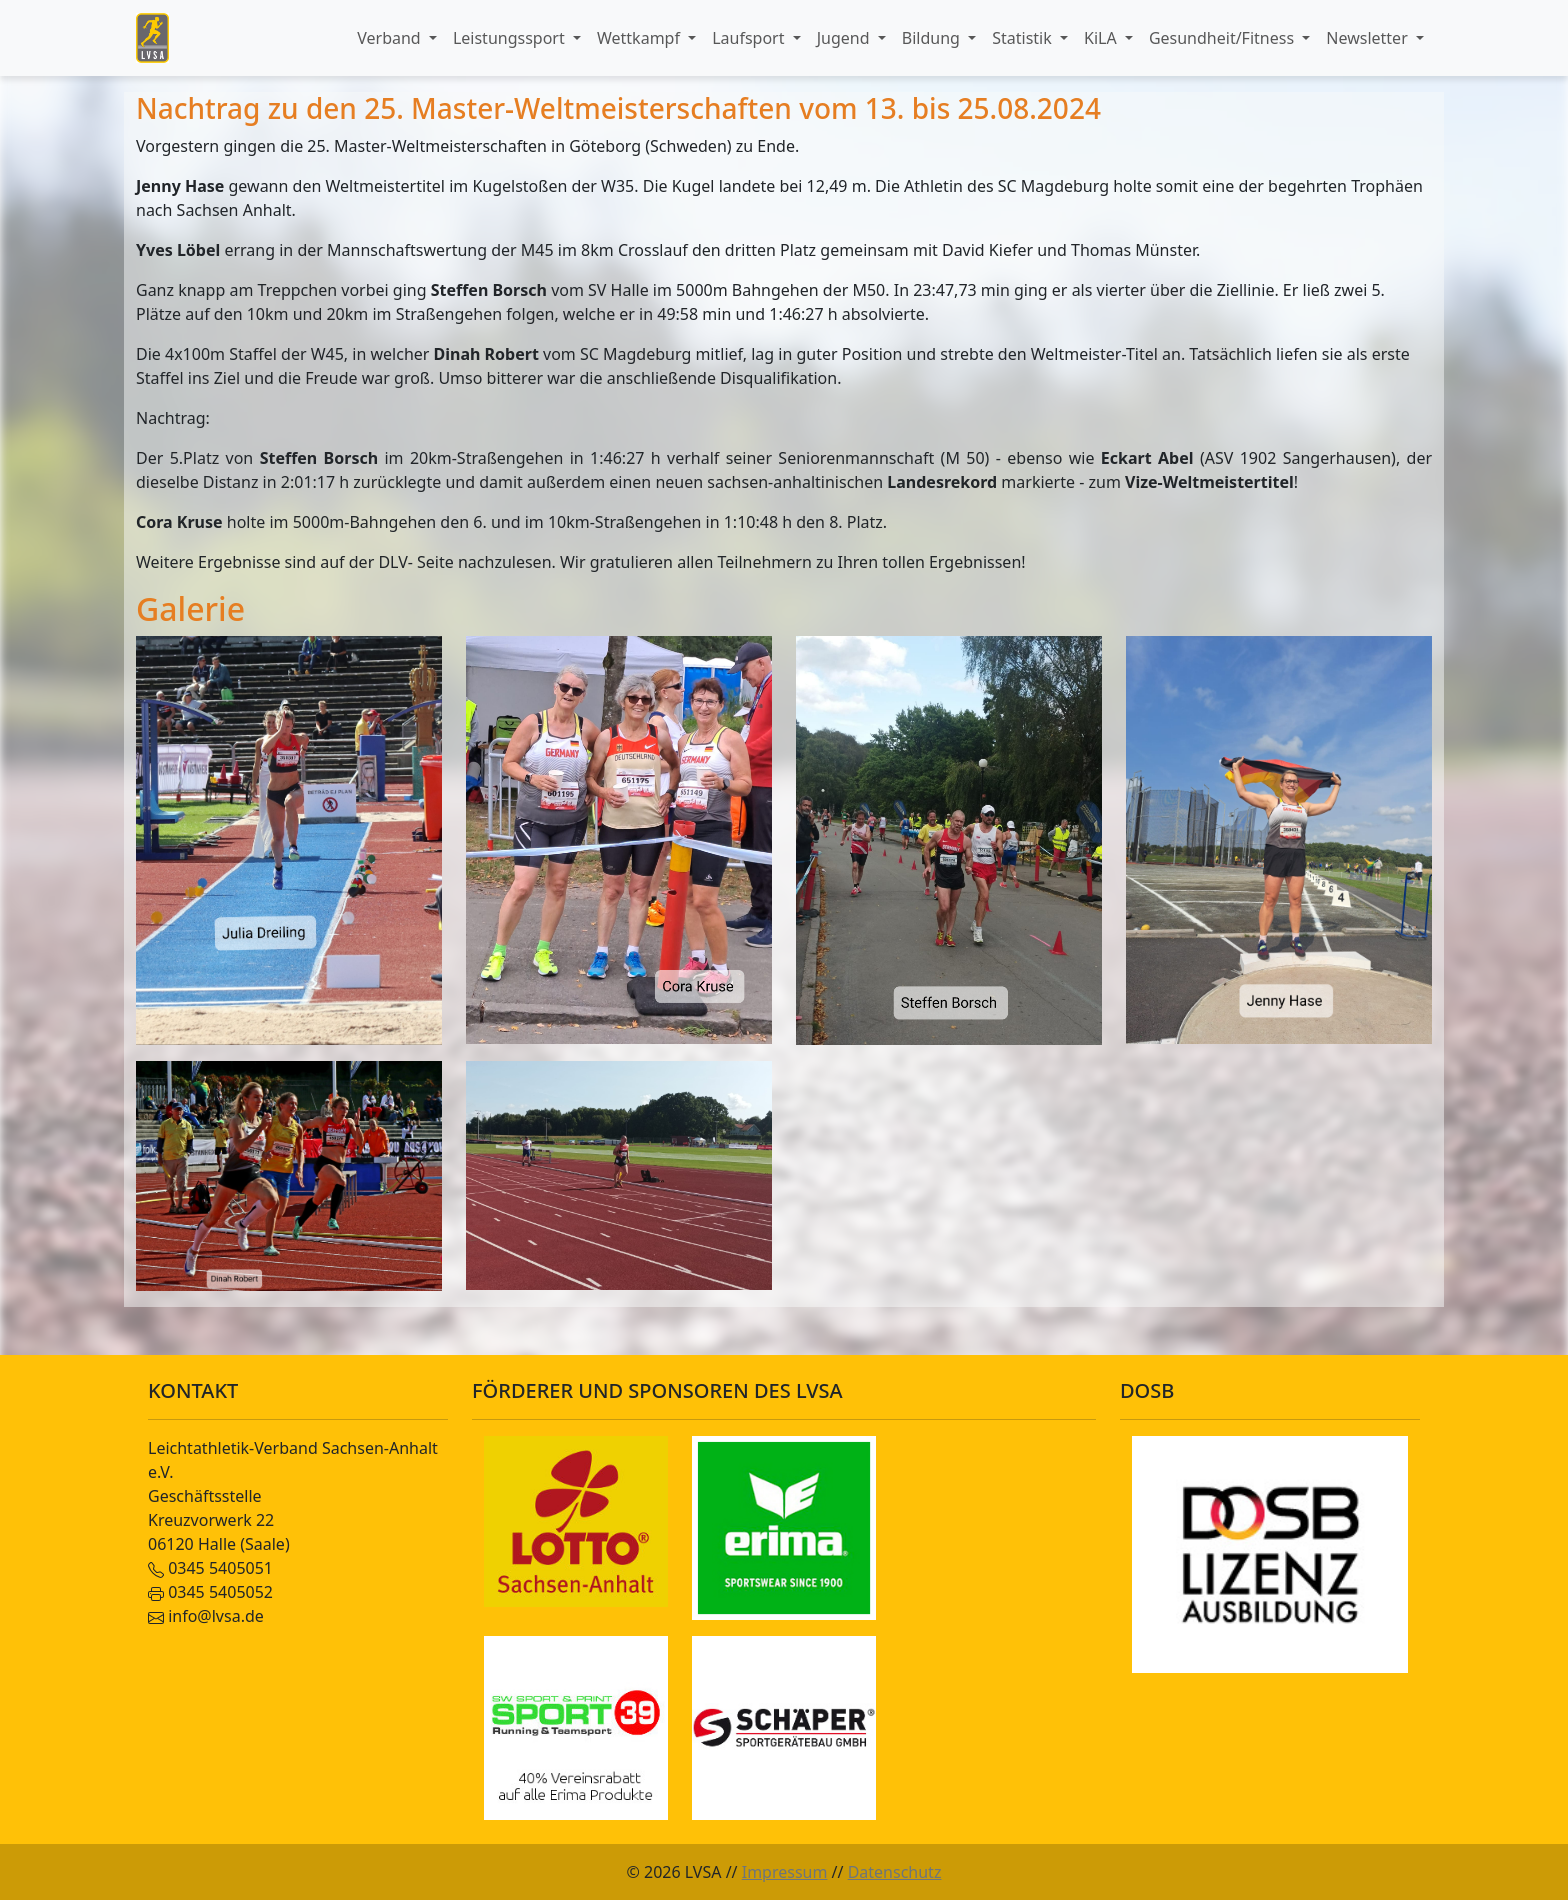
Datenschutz (895, 1872)
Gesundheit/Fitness (1223, 38)
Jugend (845, 38)
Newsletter (1369, 38)
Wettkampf (640, 38)
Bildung (933, 38)
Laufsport (750, 38)
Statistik (1024, 38)
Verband (391, 38)
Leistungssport (511, 38)
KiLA (1102, 38)
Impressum (785, 1872)
